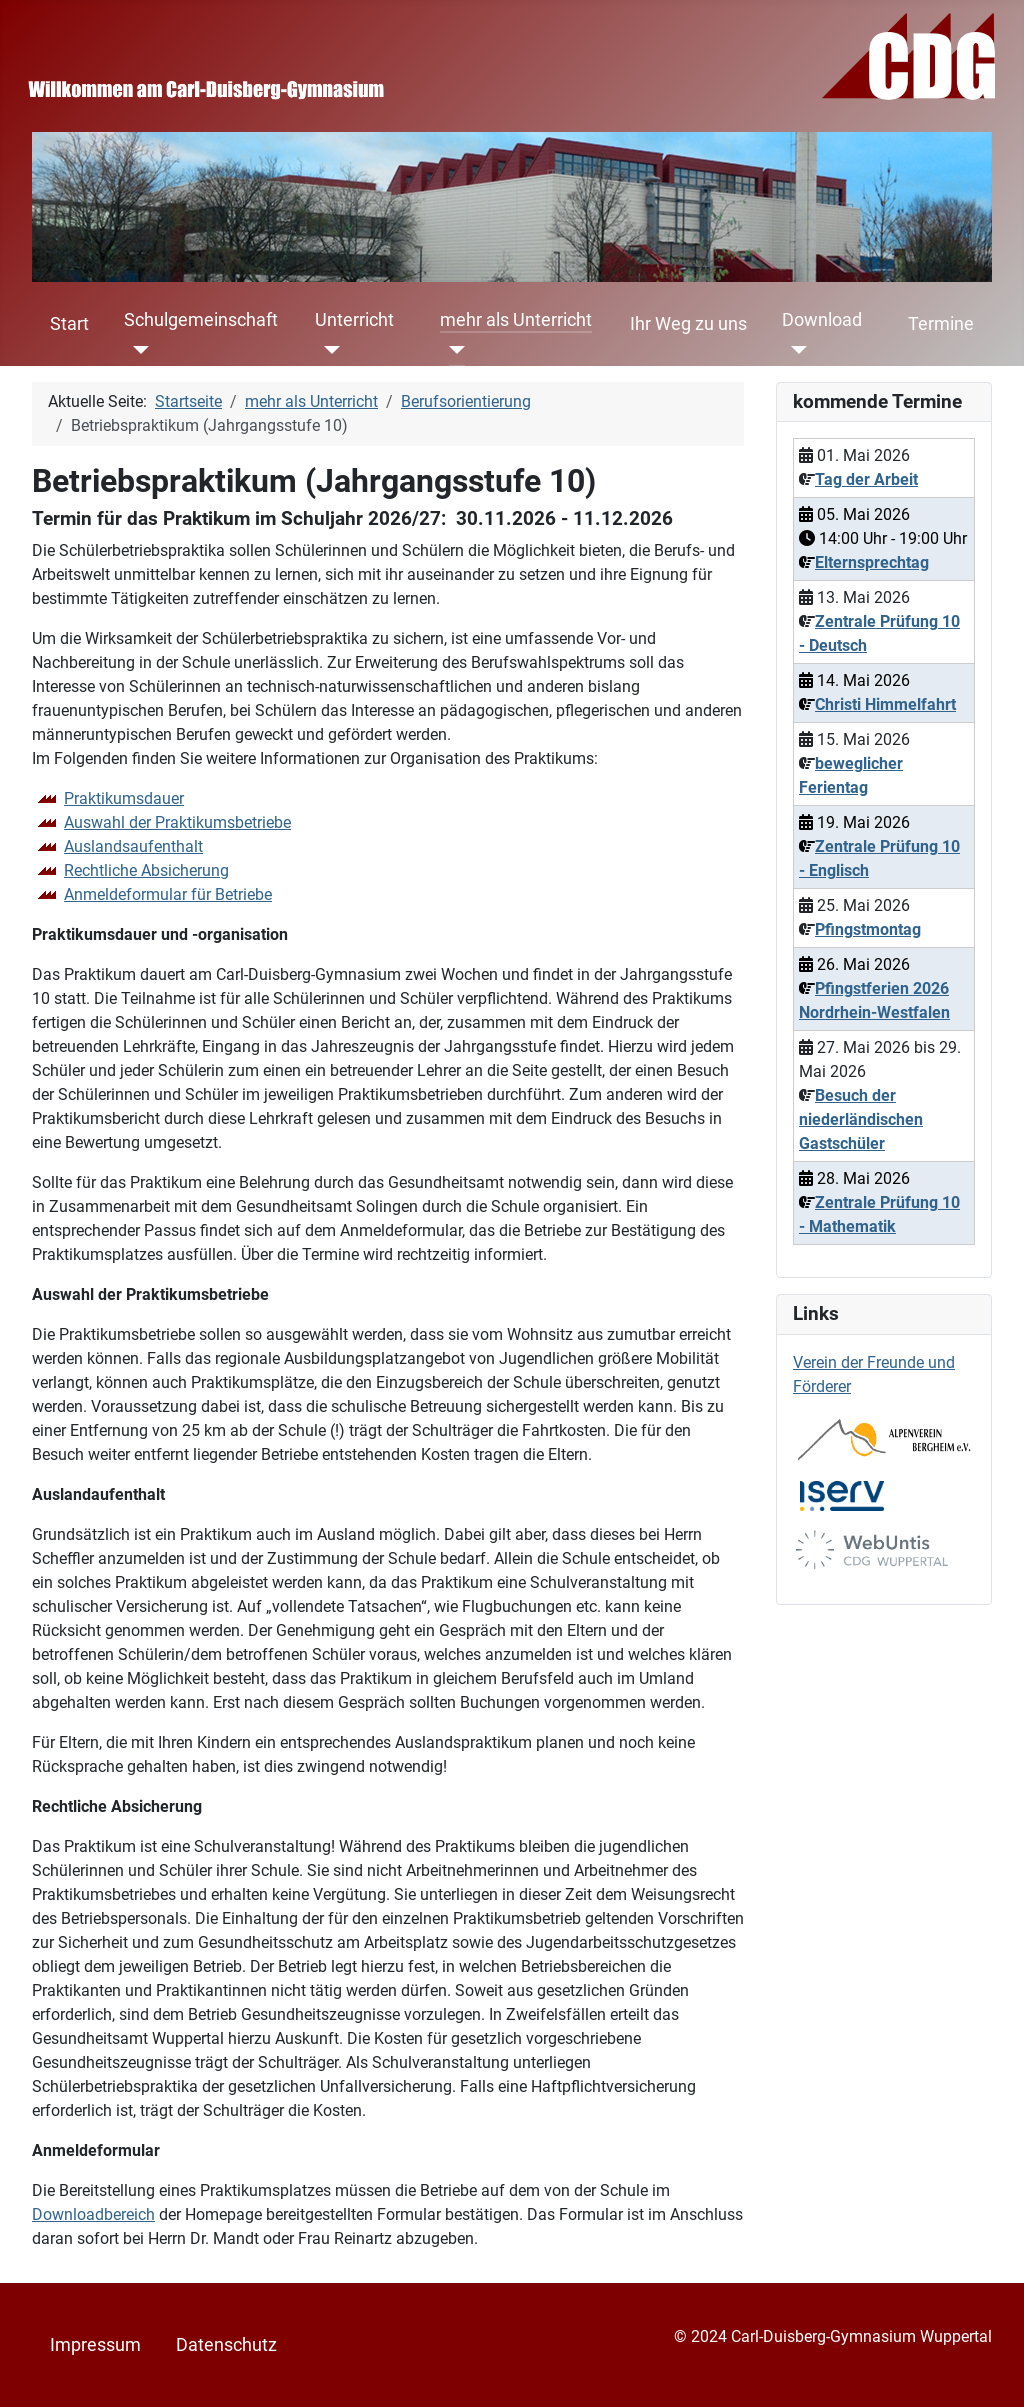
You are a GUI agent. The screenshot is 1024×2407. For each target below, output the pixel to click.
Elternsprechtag (872, 562)
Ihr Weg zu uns (688, 324)
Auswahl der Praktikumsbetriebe (177, 822)
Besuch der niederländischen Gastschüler (861, 1119)
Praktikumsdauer (124, 798)
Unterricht (354, 320)
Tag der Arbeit (866, 479)
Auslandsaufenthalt (133, 846)
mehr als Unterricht (516, 320)
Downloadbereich (93, 2214)
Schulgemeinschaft (201, 320)
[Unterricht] (327, 350)
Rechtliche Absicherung (146, 870)
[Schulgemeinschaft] (136, 350)
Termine (941, 324)
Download (822, 320)
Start (69, 324)
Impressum (95, 2345)
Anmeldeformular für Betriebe (168, 894)
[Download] (794, 350)
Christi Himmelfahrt (885, 704)
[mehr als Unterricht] (452, 350)
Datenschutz (226, 2345)
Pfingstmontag (868, 929)
